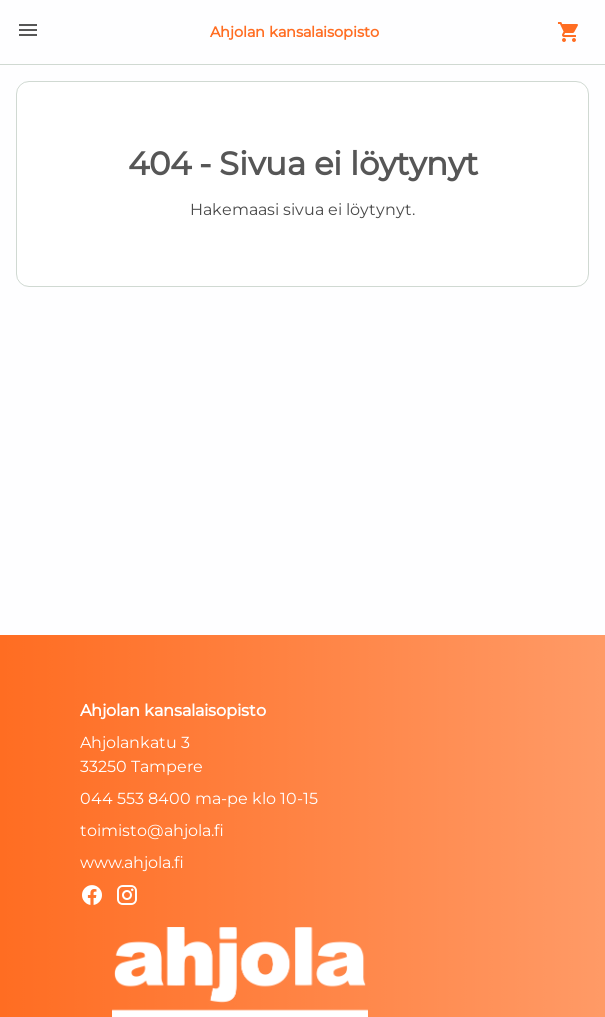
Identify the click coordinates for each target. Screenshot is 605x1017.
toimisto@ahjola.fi (152, 830)
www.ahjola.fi (132, 862)
